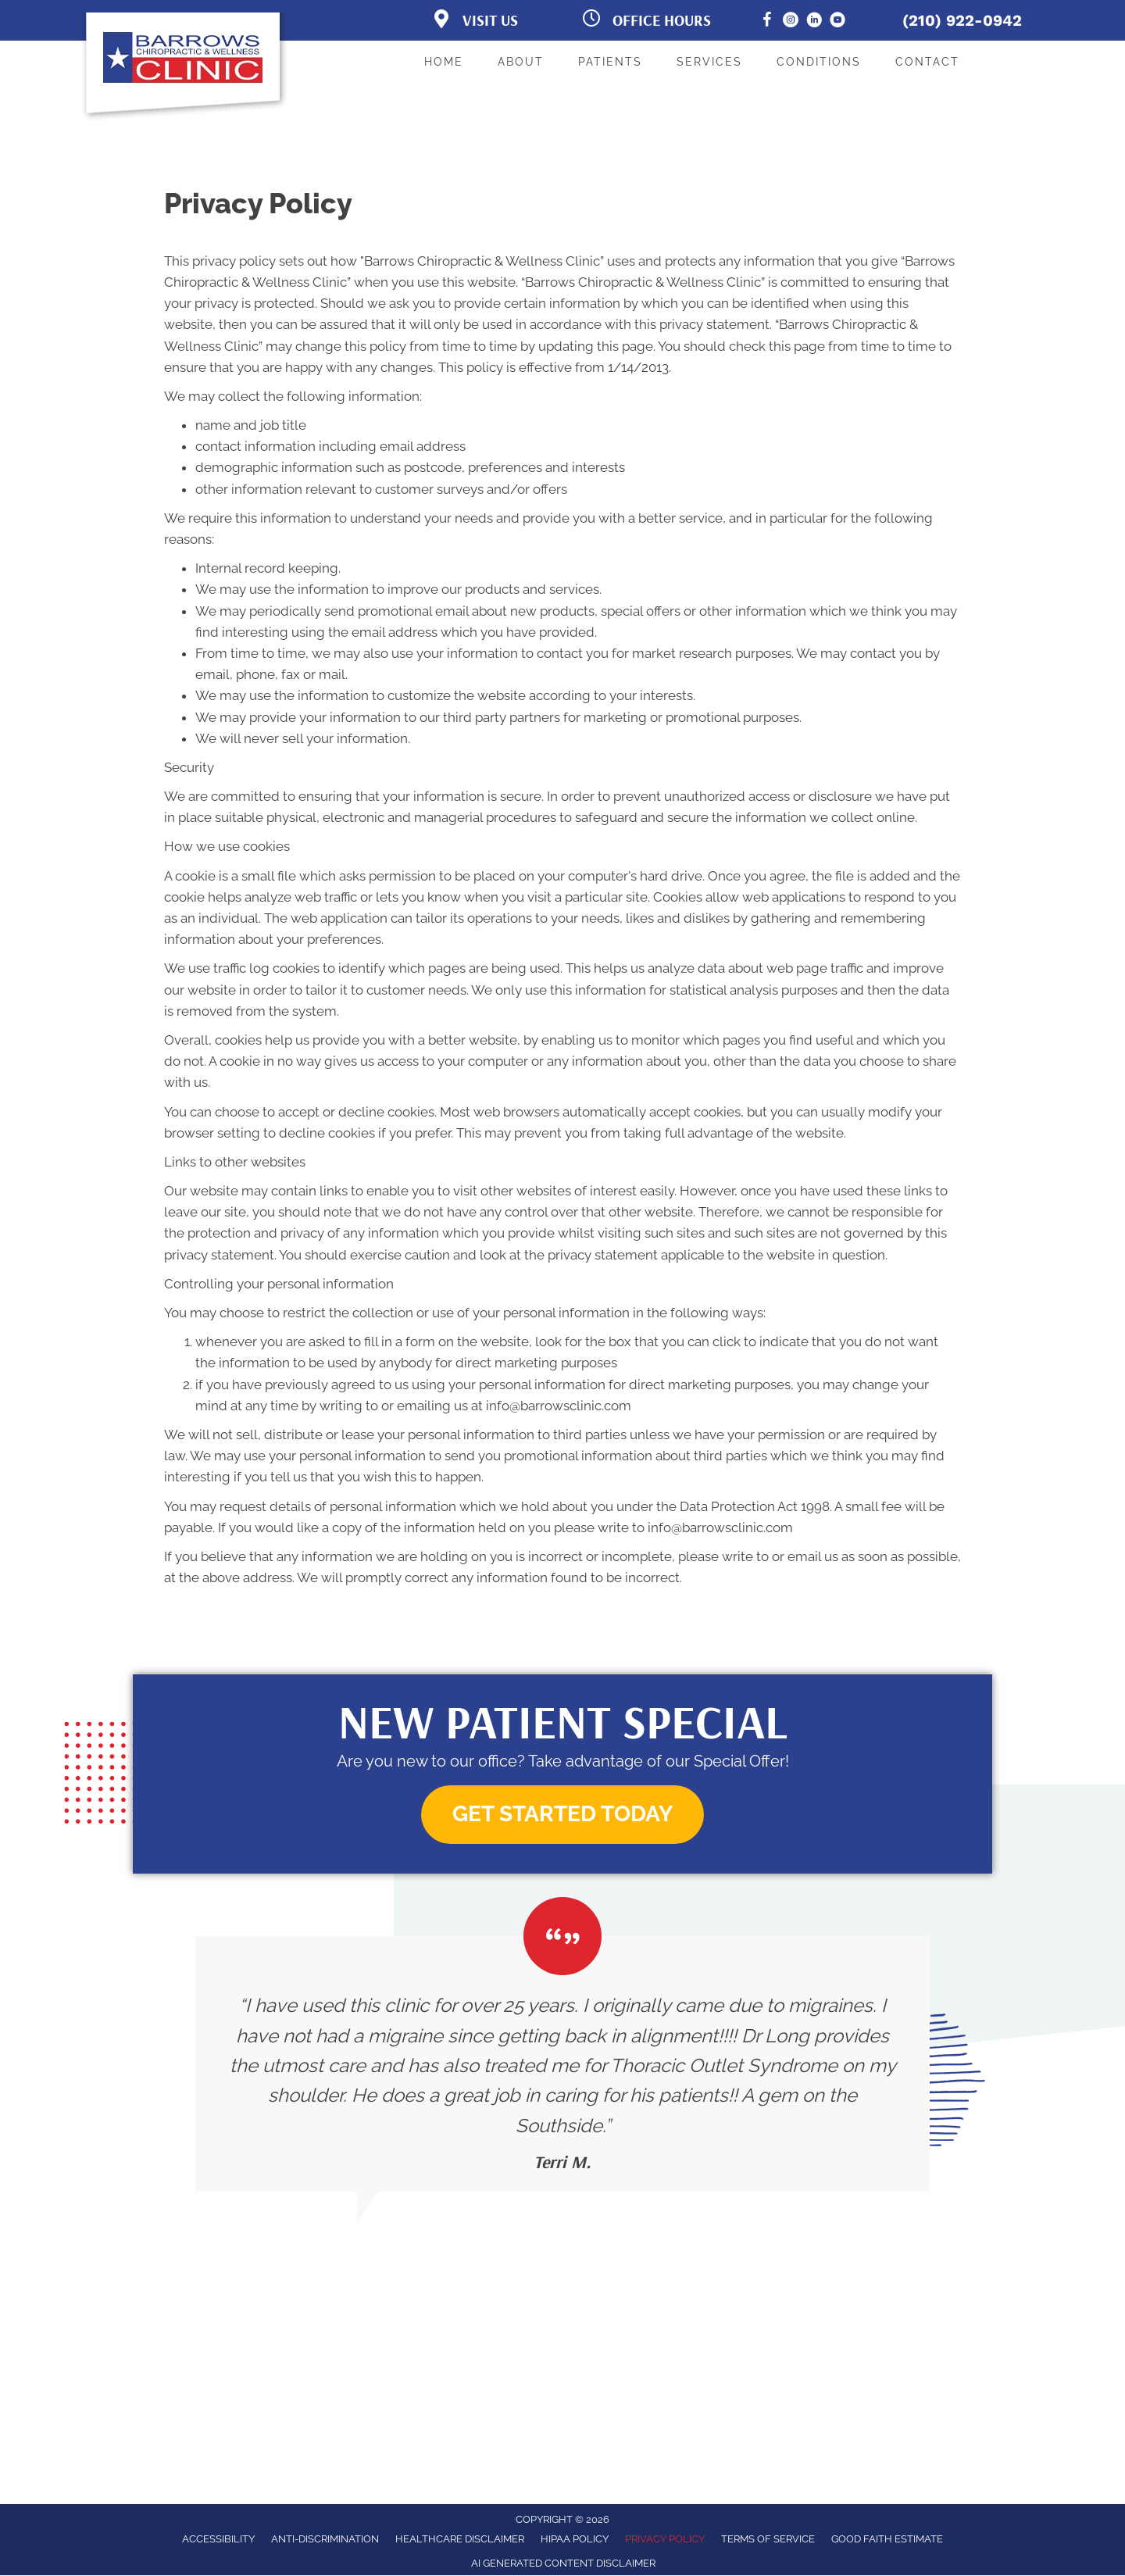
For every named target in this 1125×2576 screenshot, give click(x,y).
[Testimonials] (562, 2064)
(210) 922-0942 (962, 20)
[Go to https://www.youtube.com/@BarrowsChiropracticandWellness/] (837, 22)
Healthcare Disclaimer (459, 2539)
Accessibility (218, 2539)
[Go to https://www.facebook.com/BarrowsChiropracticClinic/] (767, 22)
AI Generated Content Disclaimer (563, 2563)
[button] (562, 1814)
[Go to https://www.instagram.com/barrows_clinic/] (790, 22)
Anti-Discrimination (325, 2539)
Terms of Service (768, 2539)
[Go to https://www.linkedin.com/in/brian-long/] (814, 22)
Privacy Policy (665, 2539)
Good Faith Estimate (887, 2539)
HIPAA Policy (575, 2539)
